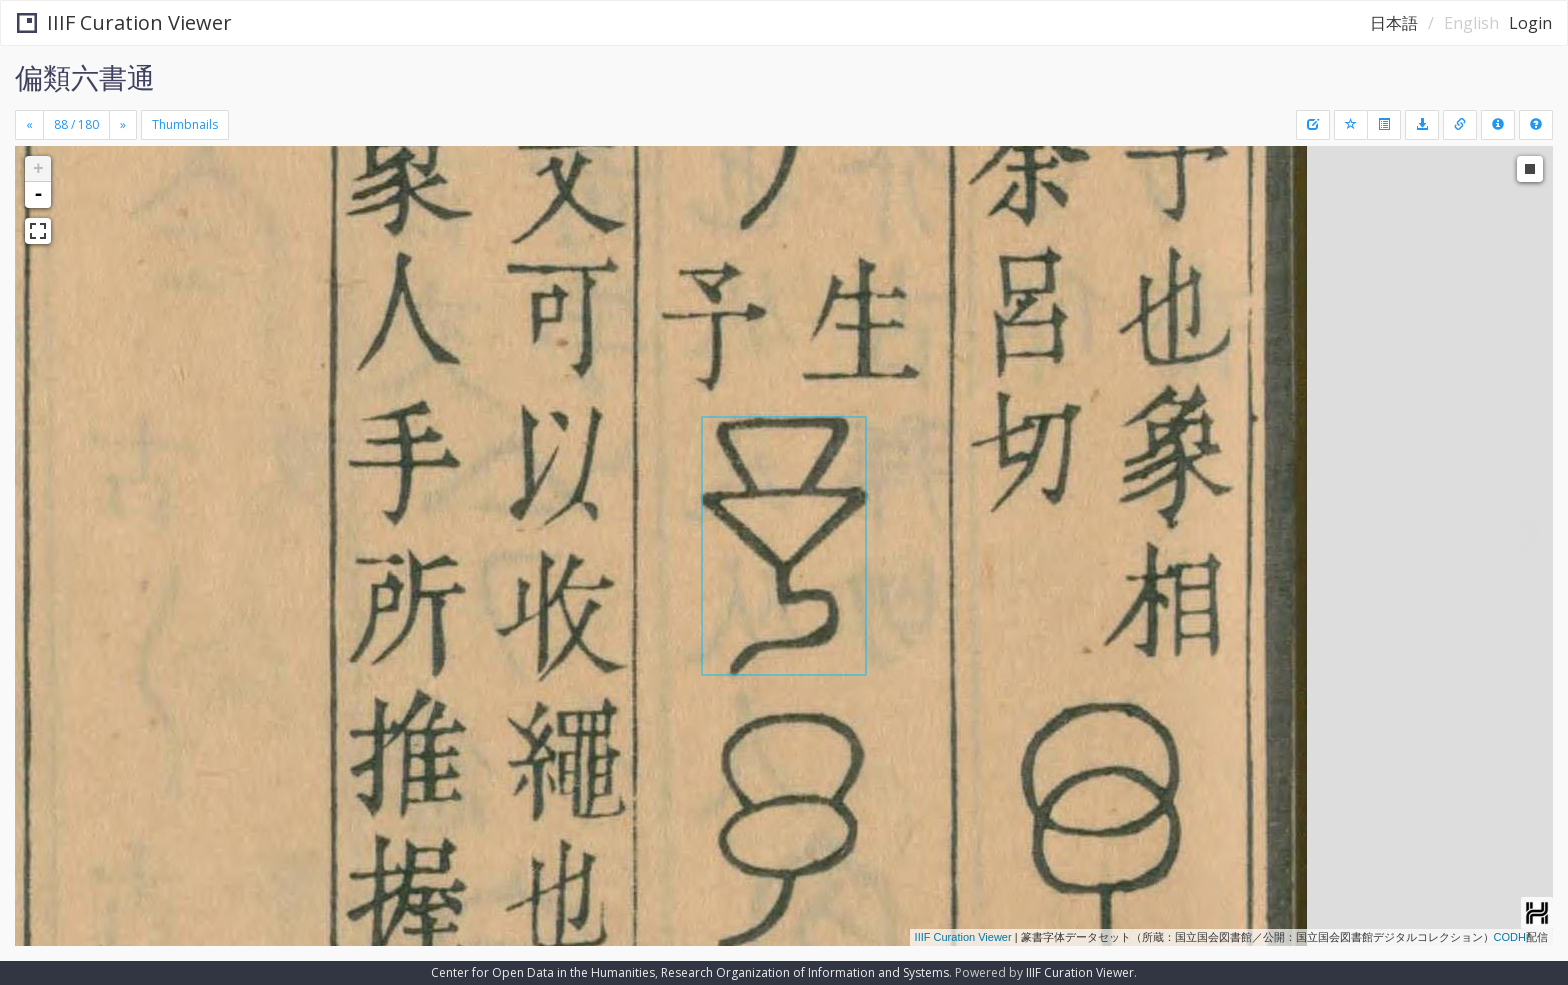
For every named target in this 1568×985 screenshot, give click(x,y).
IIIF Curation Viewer (124, 22)
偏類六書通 (85, 77)
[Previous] (29, 125)
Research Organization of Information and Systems (805, 972)
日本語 (1394, 23)
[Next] (123, 125)
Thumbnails (185, 124)
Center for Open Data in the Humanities (543, 972)
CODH (1510, 937)
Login (1530, 23)
